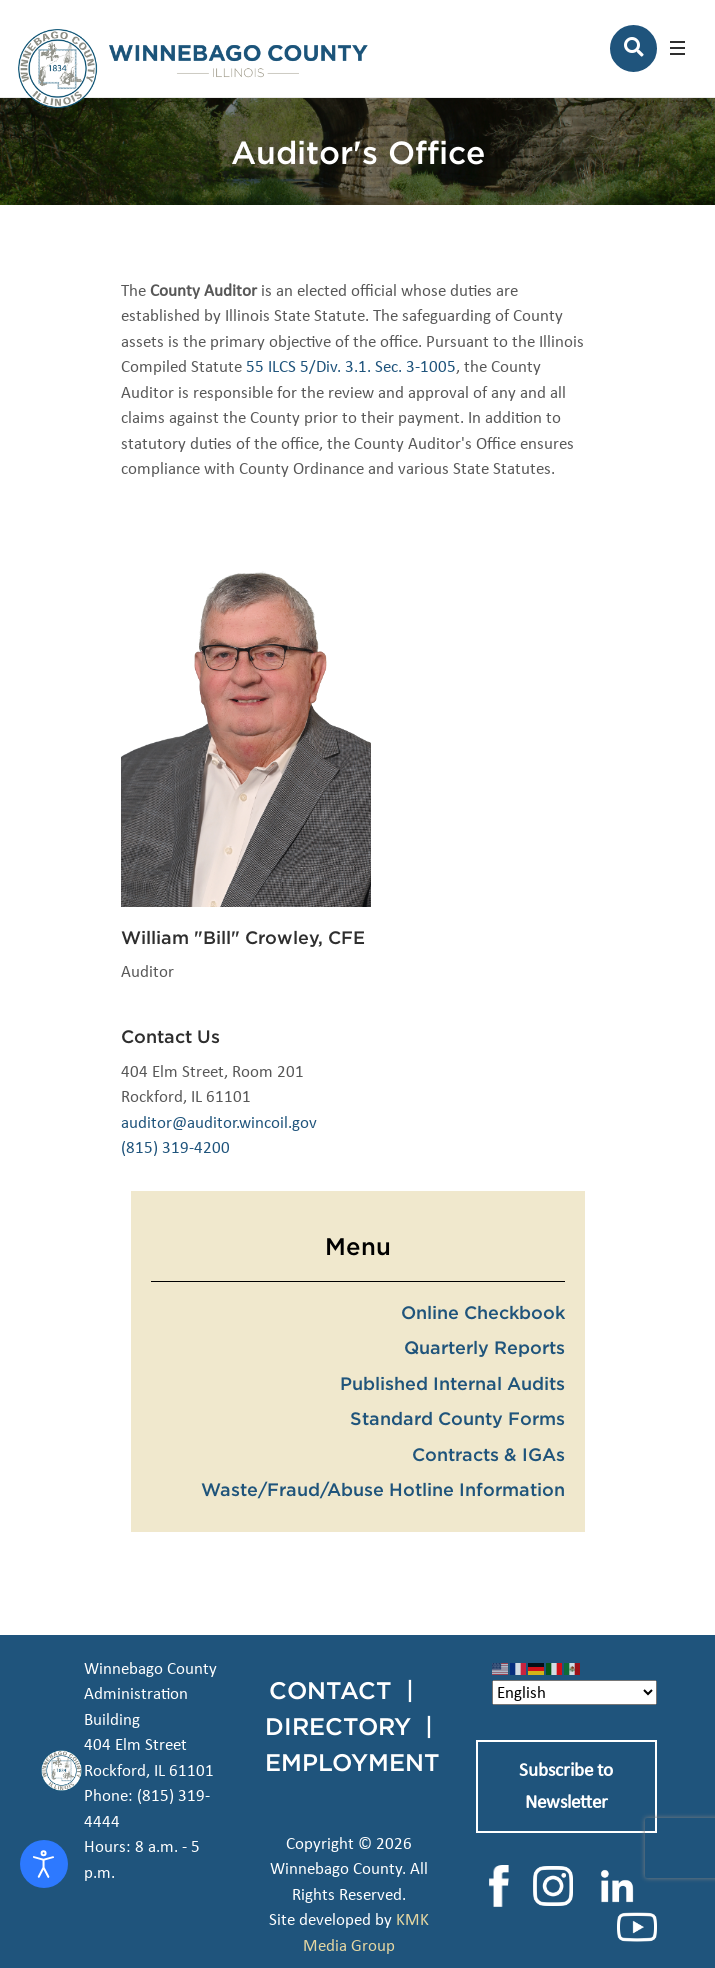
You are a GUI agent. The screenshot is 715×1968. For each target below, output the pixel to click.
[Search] (633, 48)
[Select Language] (574, 1692)
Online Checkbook (483, 1312)
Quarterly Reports (484, 1347)
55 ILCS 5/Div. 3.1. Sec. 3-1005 (351, 366)
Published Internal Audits (452, 1383)
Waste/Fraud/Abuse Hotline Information (383, 1489)
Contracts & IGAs (488, 1454)
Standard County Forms (457, 1418)
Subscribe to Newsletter (566, 1786)
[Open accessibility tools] (44, 1864)
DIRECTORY (338, 1726)
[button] (677, 48)
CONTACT (330, 1690)
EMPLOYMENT (352, 1762)
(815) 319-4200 (175, 1147)
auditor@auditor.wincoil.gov (219, 1122)
